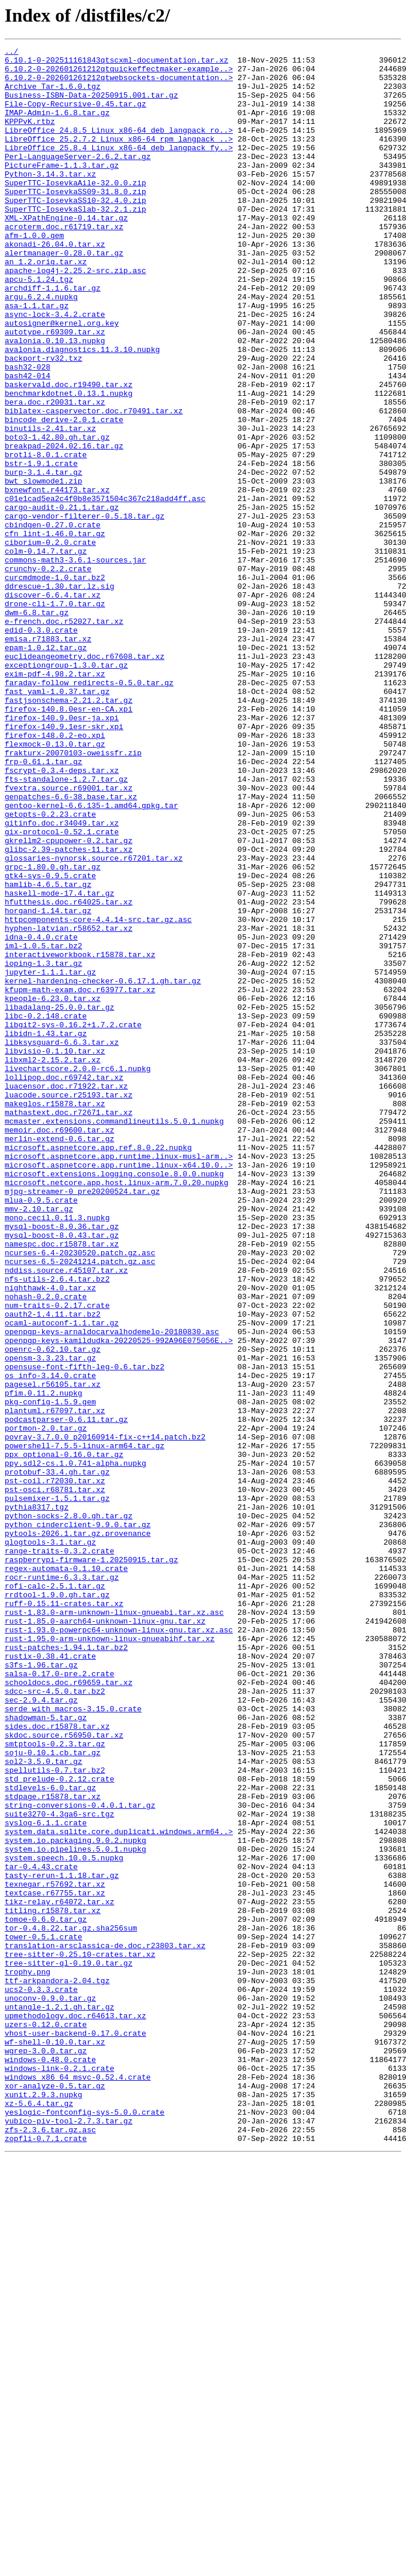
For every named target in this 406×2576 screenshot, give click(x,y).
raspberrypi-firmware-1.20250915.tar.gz (91, 1862)
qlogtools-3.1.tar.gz (50, 1841)
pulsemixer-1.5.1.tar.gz (57, 1789)
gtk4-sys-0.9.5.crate (50, 1042)
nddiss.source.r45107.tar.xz (66, 1515)
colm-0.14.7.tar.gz (46, 652)
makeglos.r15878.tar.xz (55, 1315)
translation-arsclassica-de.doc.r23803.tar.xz (105, 2326)
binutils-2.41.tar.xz (50, 505)
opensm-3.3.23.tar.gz (50, 1620)
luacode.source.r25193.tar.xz (68, 1305)
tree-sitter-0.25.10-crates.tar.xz (80, 2336)
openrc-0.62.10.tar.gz (53, 1610)
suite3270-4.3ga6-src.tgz (59, 2168)
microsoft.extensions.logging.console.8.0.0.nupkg (114, 1399)
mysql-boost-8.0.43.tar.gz (62, 1473)
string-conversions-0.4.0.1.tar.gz (80, 2157)
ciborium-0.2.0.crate (50, 642)
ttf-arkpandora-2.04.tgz (57, 2368)
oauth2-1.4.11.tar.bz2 (53, 1568)
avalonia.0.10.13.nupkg (55, 400)
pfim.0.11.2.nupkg (43, 1663)
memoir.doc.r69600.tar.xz (59, 1347)
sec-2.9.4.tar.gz (41, 2031)
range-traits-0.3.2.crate (59, 1852)
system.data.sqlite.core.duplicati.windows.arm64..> (119, 2189)
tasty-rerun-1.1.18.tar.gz (62, 2241)
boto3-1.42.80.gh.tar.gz (57, 515)
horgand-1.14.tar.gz (48, 1084)
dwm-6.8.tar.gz (36, 726)
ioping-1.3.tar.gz (43, 1147)
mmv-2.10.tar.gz (39, 1442)
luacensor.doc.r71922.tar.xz (66, 1294)
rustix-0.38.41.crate (50, 1978)
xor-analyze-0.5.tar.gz (55, 2494)
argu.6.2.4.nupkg (41, 347)
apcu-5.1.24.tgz (39, 326)
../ (11, 52)
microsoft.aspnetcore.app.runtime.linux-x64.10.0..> (119, 1389)
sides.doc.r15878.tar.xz (57, 2062)
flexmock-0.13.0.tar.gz (55, 884)
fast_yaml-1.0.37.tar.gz (57, 821)
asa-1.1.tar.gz (36, 358)
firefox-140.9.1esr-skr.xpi (64, 863)
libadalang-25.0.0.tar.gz (59, 1199)
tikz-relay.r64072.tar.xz (59, 2273)
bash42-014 (27, 442)
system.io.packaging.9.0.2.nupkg (75, 2199)
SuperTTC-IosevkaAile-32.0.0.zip (75, 210)
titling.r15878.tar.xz (53, 2283)
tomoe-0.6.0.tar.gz (46, 2294)
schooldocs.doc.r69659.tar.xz (68, 2010)
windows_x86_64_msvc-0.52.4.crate (78, 2483)
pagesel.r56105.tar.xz (53, 1652)
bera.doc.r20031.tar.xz (55, 473)
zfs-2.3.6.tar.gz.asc (50, 2547)
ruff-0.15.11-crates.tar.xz (64, 1915)
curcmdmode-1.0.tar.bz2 (55, 684)
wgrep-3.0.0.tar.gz (46, 2452)
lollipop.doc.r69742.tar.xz (64, 1284)
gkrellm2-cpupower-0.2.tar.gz (68, 1000)
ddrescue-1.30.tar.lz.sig (59, 694)
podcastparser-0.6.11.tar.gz (66, 1694)
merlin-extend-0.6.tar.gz (59, 1357)
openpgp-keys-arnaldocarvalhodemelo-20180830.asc (112, 1589)
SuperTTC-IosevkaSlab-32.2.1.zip (75, 242)
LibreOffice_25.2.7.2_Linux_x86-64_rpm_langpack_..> (119, 158)
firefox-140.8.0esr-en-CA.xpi (68, 842)
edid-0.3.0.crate (41, 747)
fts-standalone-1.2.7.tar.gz (66, 926)
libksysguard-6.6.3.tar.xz (62, 1242)
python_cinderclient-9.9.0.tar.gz (78, 1820)
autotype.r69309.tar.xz (55, 389)
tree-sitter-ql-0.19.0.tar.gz (68, 2347)
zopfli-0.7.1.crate (46, 2557)
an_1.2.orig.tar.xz (46, 305)
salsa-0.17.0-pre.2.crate (59, 1999)
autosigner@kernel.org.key (62, 379)
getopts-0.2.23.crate (50, 968)
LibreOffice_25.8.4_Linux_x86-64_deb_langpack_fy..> (119, 168)
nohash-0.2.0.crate (46, 1547)
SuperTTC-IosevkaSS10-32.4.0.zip (75, 231)
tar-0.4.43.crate (41, 2231)
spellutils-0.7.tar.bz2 (55, 2115)
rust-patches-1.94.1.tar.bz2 (66, 1968)
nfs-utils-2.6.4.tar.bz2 (57, 1526)
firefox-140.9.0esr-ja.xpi (62, 852)
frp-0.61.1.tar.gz (43, 905)
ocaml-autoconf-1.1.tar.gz (62, 1578)
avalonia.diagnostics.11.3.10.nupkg (82, 410)
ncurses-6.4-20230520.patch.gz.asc (80, 1494)
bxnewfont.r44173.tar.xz (57, 579)
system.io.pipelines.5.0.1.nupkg (75, 2210)
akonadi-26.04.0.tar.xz (55, 284)
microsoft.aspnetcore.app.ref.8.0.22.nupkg (98, 1368)
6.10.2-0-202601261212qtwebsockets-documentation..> (119, 84)
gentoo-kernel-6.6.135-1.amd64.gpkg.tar (91, 957)
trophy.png (27, 2357)
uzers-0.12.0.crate (46, 2420)
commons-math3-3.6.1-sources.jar (75, 663)
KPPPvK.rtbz (30, 137)
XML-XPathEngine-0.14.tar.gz (66, 252)
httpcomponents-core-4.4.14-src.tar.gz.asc (98, 1094)
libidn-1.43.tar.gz (46, 1231)
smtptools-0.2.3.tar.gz (55, 2083)
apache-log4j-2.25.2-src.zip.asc (75, 315)
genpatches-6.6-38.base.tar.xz (71, 947)
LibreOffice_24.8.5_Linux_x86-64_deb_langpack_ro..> (119, 147)
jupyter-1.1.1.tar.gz (50, 1157)
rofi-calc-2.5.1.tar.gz (55, 1894)
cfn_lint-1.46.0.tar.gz (55, 631)
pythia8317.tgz (36, 1799)
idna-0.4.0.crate (41, 1115)
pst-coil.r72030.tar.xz (55, 1768)
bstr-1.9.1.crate (41, 547)
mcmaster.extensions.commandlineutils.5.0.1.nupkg (114, 1336)
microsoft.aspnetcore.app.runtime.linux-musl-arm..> (119, 1378)
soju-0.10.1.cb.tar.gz (53, 2094)
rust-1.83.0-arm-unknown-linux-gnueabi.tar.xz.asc (114, 1926)
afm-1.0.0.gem (34, 273)
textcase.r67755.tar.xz (55, 2262)
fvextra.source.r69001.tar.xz (68, 936)
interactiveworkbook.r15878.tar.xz (80, 1136)
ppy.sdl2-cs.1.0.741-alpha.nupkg (75, 1747)
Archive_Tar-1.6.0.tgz (53, 94)
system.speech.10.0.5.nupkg (64, 2220)
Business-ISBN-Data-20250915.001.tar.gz (91, 105)
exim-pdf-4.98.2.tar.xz (55, 800)
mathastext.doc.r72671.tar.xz (68, 1326)
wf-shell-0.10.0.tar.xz (55, 2441)
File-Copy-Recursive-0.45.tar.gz (75, 116)
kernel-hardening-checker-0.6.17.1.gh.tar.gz (103, 1168)
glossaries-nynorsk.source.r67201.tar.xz (94, 1021)
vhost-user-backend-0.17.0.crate (75, 2431)
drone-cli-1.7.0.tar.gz (55, 715)
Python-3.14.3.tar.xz (50, 200)
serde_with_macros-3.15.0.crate (73, 2041)
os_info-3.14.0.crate (50, 1641)
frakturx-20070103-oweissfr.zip (73, 894)
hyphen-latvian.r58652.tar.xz (68, 1105)
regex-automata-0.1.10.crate (66, 1873)
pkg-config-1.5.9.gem (50, 1673)
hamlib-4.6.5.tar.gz (48, 1052)
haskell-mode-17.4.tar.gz (59, 1063)
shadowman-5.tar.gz (46, 2052)
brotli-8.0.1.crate (46, 536)
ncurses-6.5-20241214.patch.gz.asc (80, 1505)
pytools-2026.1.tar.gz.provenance (78, 1831)
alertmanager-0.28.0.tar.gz (64, 294)
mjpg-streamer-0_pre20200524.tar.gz (82, 1420)
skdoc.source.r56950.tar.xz (64, 2073)
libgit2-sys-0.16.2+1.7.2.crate (73, 1221)
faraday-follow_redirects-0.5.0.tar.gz (89, 810)
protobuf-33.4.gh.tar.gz (57, 1757)
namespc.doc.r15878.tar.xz (62, 1484)
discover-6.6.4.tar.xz (53, 705)
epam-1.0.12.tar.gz (46, 768)
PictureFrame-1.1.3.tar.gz (62, 189)
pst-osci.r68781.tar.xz (55, 1778)
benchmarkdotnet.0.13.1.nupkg (68, 463)
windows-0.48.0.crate (50, 2462)
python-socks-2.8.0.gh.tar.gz (68, 1810)
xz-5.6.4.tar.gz (39, 2515)
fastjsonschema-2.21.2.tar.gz (68, 831)
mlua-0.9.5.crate (41, 1431)
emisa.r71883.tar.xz (48, 757)
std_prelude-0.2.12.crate (59, 2126)
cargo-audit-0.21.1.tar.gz (62, 600)
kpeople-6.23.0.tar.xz (53, 1189)
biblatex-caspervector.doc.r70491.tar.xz (94, 484)
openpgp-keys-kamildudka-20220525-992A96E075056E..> (119, 1599)
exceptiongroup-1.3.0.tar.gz (66, 789)
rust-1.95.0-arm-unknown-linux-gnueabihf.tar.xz (110, 1957)
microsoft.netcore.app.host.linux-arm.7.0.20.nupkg (116, 1410)
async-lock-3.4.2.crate (55, 368)
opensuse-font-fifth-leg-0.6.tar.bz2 (84, 1631)
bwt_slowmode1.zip (43, 568)
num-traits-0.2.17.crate (57, 1557)
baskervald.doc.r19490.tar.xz (68, 452)
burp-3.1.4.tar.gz (43, 558)
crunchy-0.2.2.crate (48, 673)
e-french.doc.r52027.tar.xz (64, 736)
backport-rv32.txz (43, 421)
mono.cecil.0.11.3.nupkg (57, 1452)
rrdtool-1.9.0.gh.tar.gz (57, 1905)
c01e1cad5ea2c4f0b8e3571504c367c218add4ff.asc (105, 589)
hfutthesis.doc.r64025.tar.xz (68, 1073)
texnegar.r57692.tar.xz (55, 2252)
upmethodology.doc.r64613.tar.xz (75, 2410)
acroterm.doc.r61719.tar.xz (64, 263)
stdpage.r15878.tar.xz (53, 2147)
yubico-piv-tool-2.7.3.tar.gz (68, 2536)
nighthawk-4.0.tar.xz (50, 1536)
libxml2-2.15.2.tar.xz (53, 1263)
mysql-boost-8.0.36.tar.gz (62, 1463)
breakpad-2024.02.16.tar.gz (64, 526)
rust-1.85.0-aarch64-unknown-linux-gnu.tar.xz (105, 1936)
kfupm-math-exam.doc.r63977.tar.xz (80, 1178)
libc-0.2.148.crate (46, 1210)
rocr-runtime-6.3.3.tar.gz (62, 1884)
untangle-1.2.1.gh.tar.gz (59, 2399)
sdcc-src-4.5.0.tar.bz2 (55, 2020)
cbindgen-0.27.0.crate (53, 621)
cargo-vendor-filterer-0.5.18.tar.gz (84, 610)
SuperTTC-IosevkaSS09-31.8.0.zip (75, 221)
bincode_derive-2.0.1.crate (64, 494)
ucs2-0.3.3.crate (41, 2378)
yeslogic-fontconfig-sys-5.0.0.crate (84, 2525)
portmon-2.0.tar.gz (46, 1705)
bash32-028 (27, 431)
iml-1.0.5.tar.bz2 (43, 1126)
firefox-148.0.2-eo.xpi (55, 873)
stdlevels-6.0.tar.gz (50, 2136)
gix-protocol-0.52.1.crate (62, 989)
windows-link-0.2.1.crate (59, 2473)
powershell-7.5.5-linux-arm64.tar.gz (84, 1726)
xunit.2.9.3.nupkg (43, 2504)
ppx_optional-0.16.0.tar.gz (64, 1736)
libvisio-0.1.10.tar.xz (55, 1252)
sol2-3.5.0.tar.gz (43, 2105)
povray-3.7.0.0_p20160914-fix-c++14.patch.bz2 (105, 1715)
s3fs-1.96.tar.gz (41, 1989)
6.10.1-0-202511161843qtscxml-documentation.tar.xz (116, 63)
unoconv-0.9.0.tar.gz (50, 2389)
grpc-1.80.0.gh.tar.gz (53, 1031)
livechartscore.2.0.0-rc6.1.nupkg (78, 1273)
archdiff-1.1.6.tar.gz (53, 337)
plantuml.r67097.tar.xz (55, 1684)
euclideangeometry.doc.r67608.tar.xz (84, 779)
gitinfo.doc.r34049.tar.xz (62, 978)
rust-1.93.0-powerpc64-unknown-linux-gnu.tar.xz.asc (119, 1947)
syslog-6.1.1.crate (46, 2178)
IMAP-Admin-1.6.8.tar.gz (57, 126)
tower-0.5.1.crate (43, 2315)
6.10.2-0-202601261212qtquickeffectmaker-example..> (119, 73)
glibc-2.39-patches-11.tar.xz (68, 1010)
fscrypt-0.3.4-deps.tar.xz (62, 915)
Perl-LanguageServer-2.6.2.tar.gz (78, 179)
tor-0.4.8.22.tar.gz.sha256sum (71, 2304)
